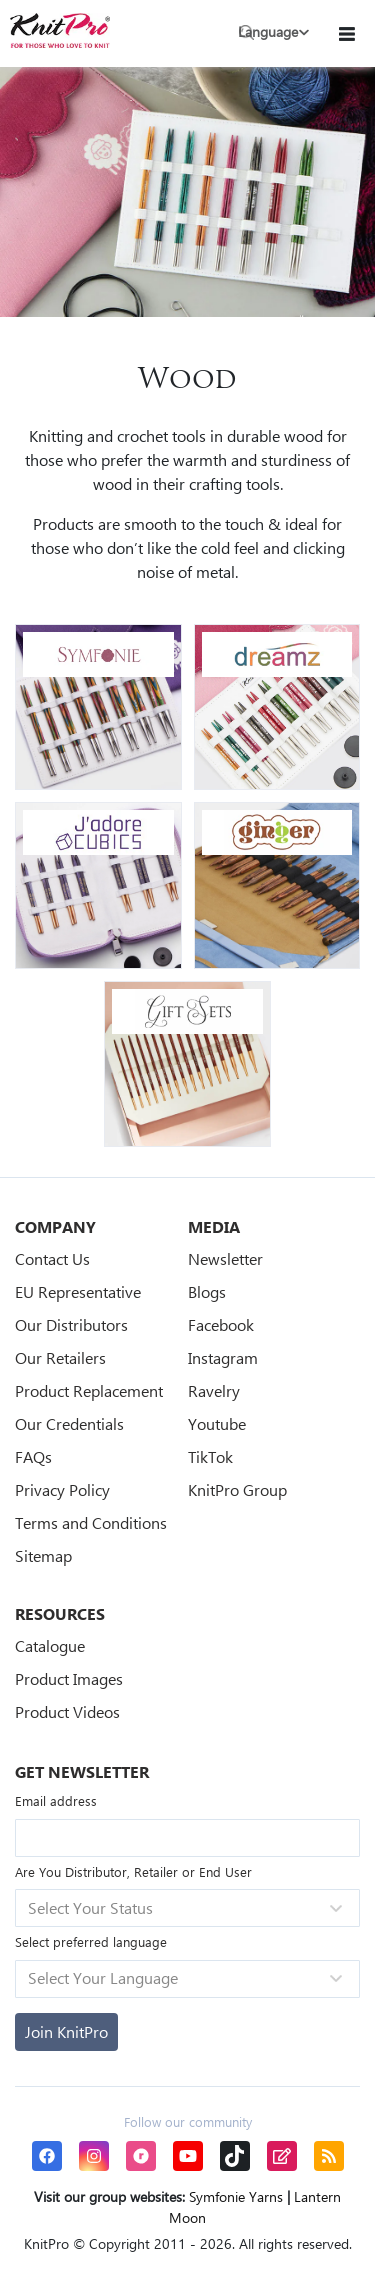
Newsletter (225, 1258)
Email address (56, 1800)
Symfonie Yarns (236, 2196)
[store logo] (60, 30)
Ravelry (214, 1390)
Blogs (207, 1291)
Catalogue (50, 1645)
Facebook (221, 1324)
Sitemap (43, 1555)
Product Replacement (89, 1390)
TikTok (210, 1456)
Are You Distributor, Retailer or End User (133, 1871)
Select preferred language (91, 1941)
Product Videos (67, 1711)
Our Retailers (60, 1357)
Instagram (223, 1357)
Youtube (217, 1423)
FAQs (33, 1456)
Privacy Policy (62, 1489)
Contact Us (52, 1258)
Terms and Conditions (91, 1522)
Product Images (69, 1678)
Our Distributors (71, 1324)
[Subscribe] (66, 2032)
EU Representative (78, 1291)
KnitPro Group (237, 1489)
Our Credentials (69, 1423)
